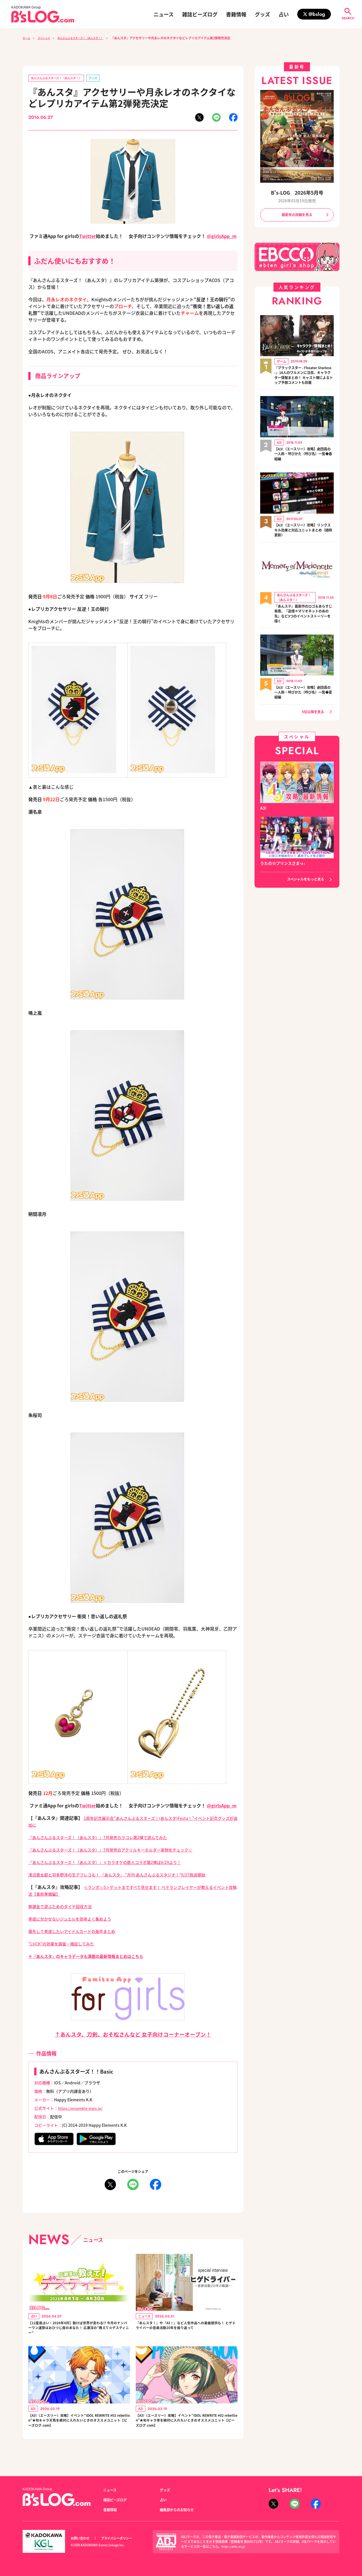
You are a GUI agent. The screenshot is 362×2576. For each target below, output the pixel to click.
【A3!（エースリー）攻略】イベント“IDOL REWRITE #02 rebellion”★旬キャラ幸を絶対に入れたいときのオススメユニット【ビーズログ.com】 (186, 2430)
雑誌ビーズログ (199, 14)
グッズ (262, 14)
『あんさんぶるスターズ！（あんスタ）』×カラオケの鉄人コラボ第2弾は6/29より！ (115, 1863)
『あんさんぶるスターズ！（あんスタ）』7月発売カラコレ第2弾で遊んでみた (107, 1838)
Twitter (87, 237)
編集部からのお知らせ (179, 2510)
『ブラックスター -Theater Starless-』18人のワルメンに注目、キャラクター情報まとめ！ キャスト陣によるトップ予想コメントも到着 (304, 380)
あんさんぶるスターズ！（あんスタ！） (91, 38)
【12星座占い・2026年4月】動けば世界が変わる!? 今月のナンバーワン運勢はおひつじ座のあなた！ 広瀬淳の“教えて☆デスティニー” (78, 2331)
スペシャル (47, 38)
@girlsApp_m (221, 237)
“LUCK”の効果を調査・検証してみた (65, 1944)
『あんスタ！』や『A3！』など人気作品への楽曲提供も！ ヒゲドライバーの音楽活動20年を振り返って (186, 2331)
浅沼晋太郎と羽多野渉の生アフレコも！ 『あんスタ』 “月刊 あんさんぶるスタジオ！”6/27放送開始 (129, 1875)
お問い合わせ (82, 2538)
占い (284, 14)
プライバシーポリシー (122, 2538)
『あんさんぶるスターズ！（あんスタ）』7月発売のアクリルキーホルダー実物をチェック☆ (122, 1850)
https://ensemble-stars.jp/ (83, 2109)
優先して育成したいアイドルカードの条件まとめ (78, 1932)
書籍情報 (236, 14)
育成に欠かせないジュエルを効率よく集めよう (75, 1919)
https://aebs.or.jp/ (234, 2546)
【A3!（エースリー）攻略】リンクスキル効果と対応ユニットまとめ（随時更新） (304, 539)
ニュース (164, 14)
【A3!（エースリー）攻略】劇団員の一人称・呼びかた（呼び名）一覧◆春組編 (304, 462)
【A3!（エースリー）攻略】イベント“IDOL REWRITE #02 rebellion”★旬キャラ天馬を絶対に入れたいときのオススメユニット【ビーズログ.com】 (79, 2430)
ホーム (27, 38)
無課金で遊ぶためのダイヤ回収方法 (64, 1907)
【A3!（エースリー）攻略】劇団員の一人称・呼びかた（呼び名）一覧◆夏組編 (304, 703)
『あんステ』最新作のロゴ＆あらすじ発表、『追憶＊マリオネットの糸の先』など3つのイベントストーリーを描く (304, 623)
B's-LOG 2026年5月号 (297, 192)
